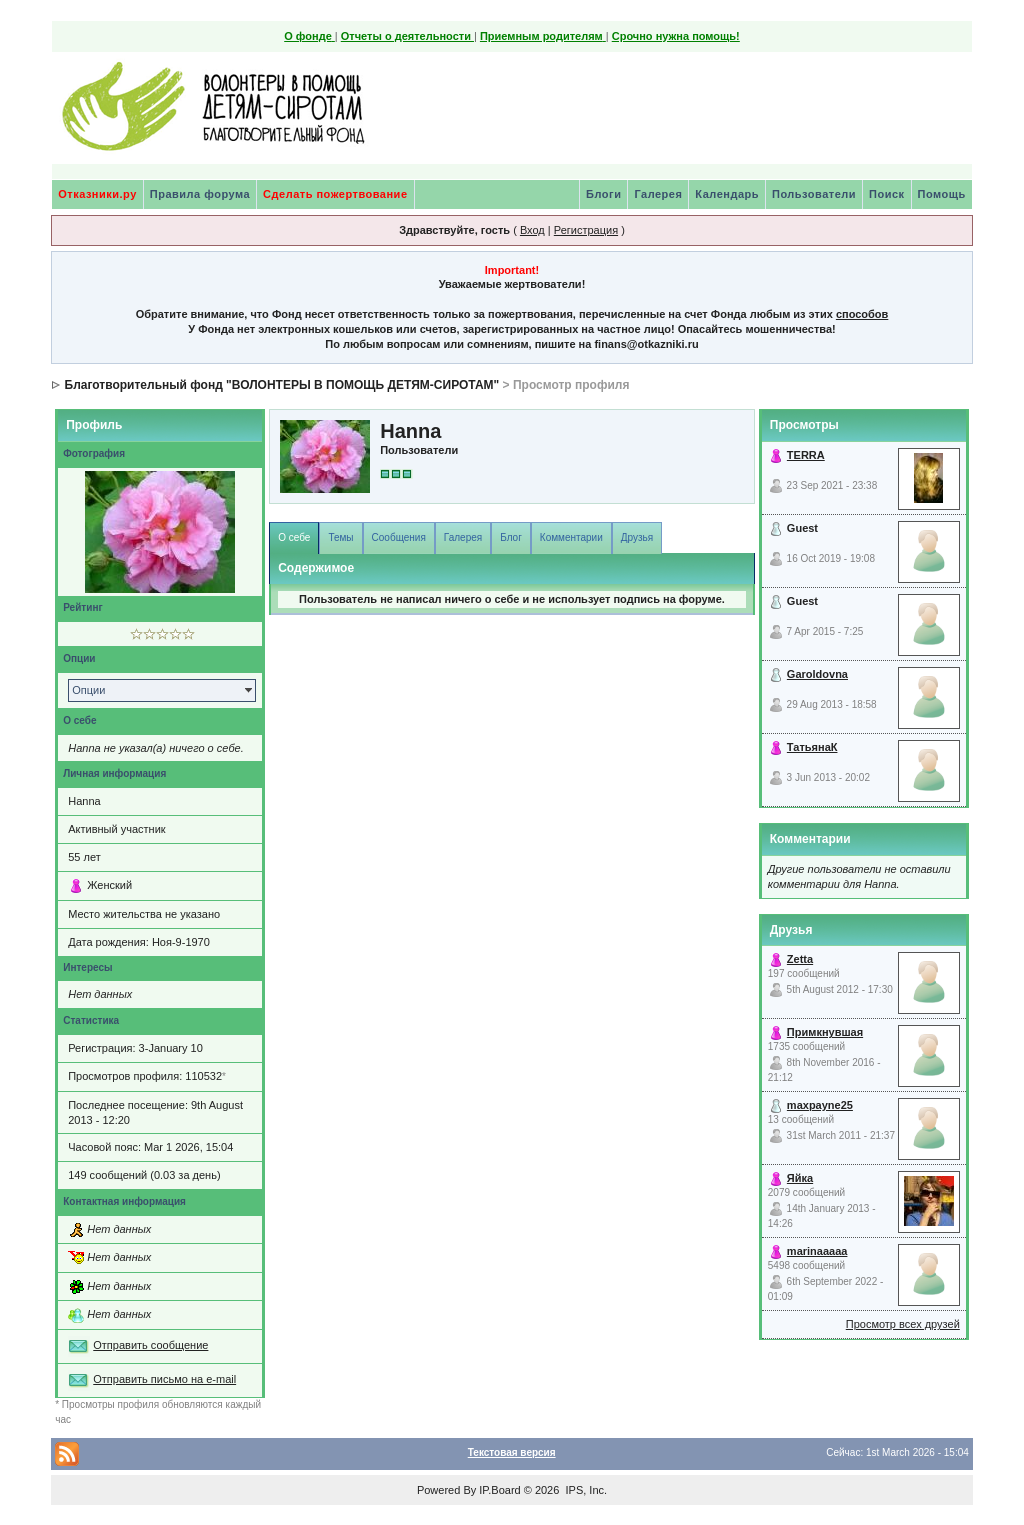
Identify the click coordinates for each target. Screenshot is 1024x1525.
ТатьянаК (812, 747)
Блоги (603, 194)
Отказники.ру (97, 194)
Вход (532, 230)
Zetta (800, 959)
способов (862, 314)
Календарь (727, 194)
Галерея (658, 194)
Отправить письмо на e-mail (164, 1379)
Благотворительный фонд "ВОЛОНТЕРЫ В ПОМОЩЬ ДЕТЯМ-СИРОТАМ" (282, 385)
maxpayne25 (820, 1105)
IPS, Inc (584, 1490)
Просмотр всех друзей (903, 1324)
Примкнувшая (825, 1032)
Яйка (800, 1178)
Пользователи (814, 194)
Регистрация (586, 230)
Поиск (887, 194)
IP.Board (499, 1490)
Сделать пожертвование (335, 194)
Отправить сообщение (150, 1345)
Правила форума (200, 194)
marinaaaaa (817, 1251)
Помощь (942, 194)
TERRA (806, 455)
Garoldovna (817, 674)
